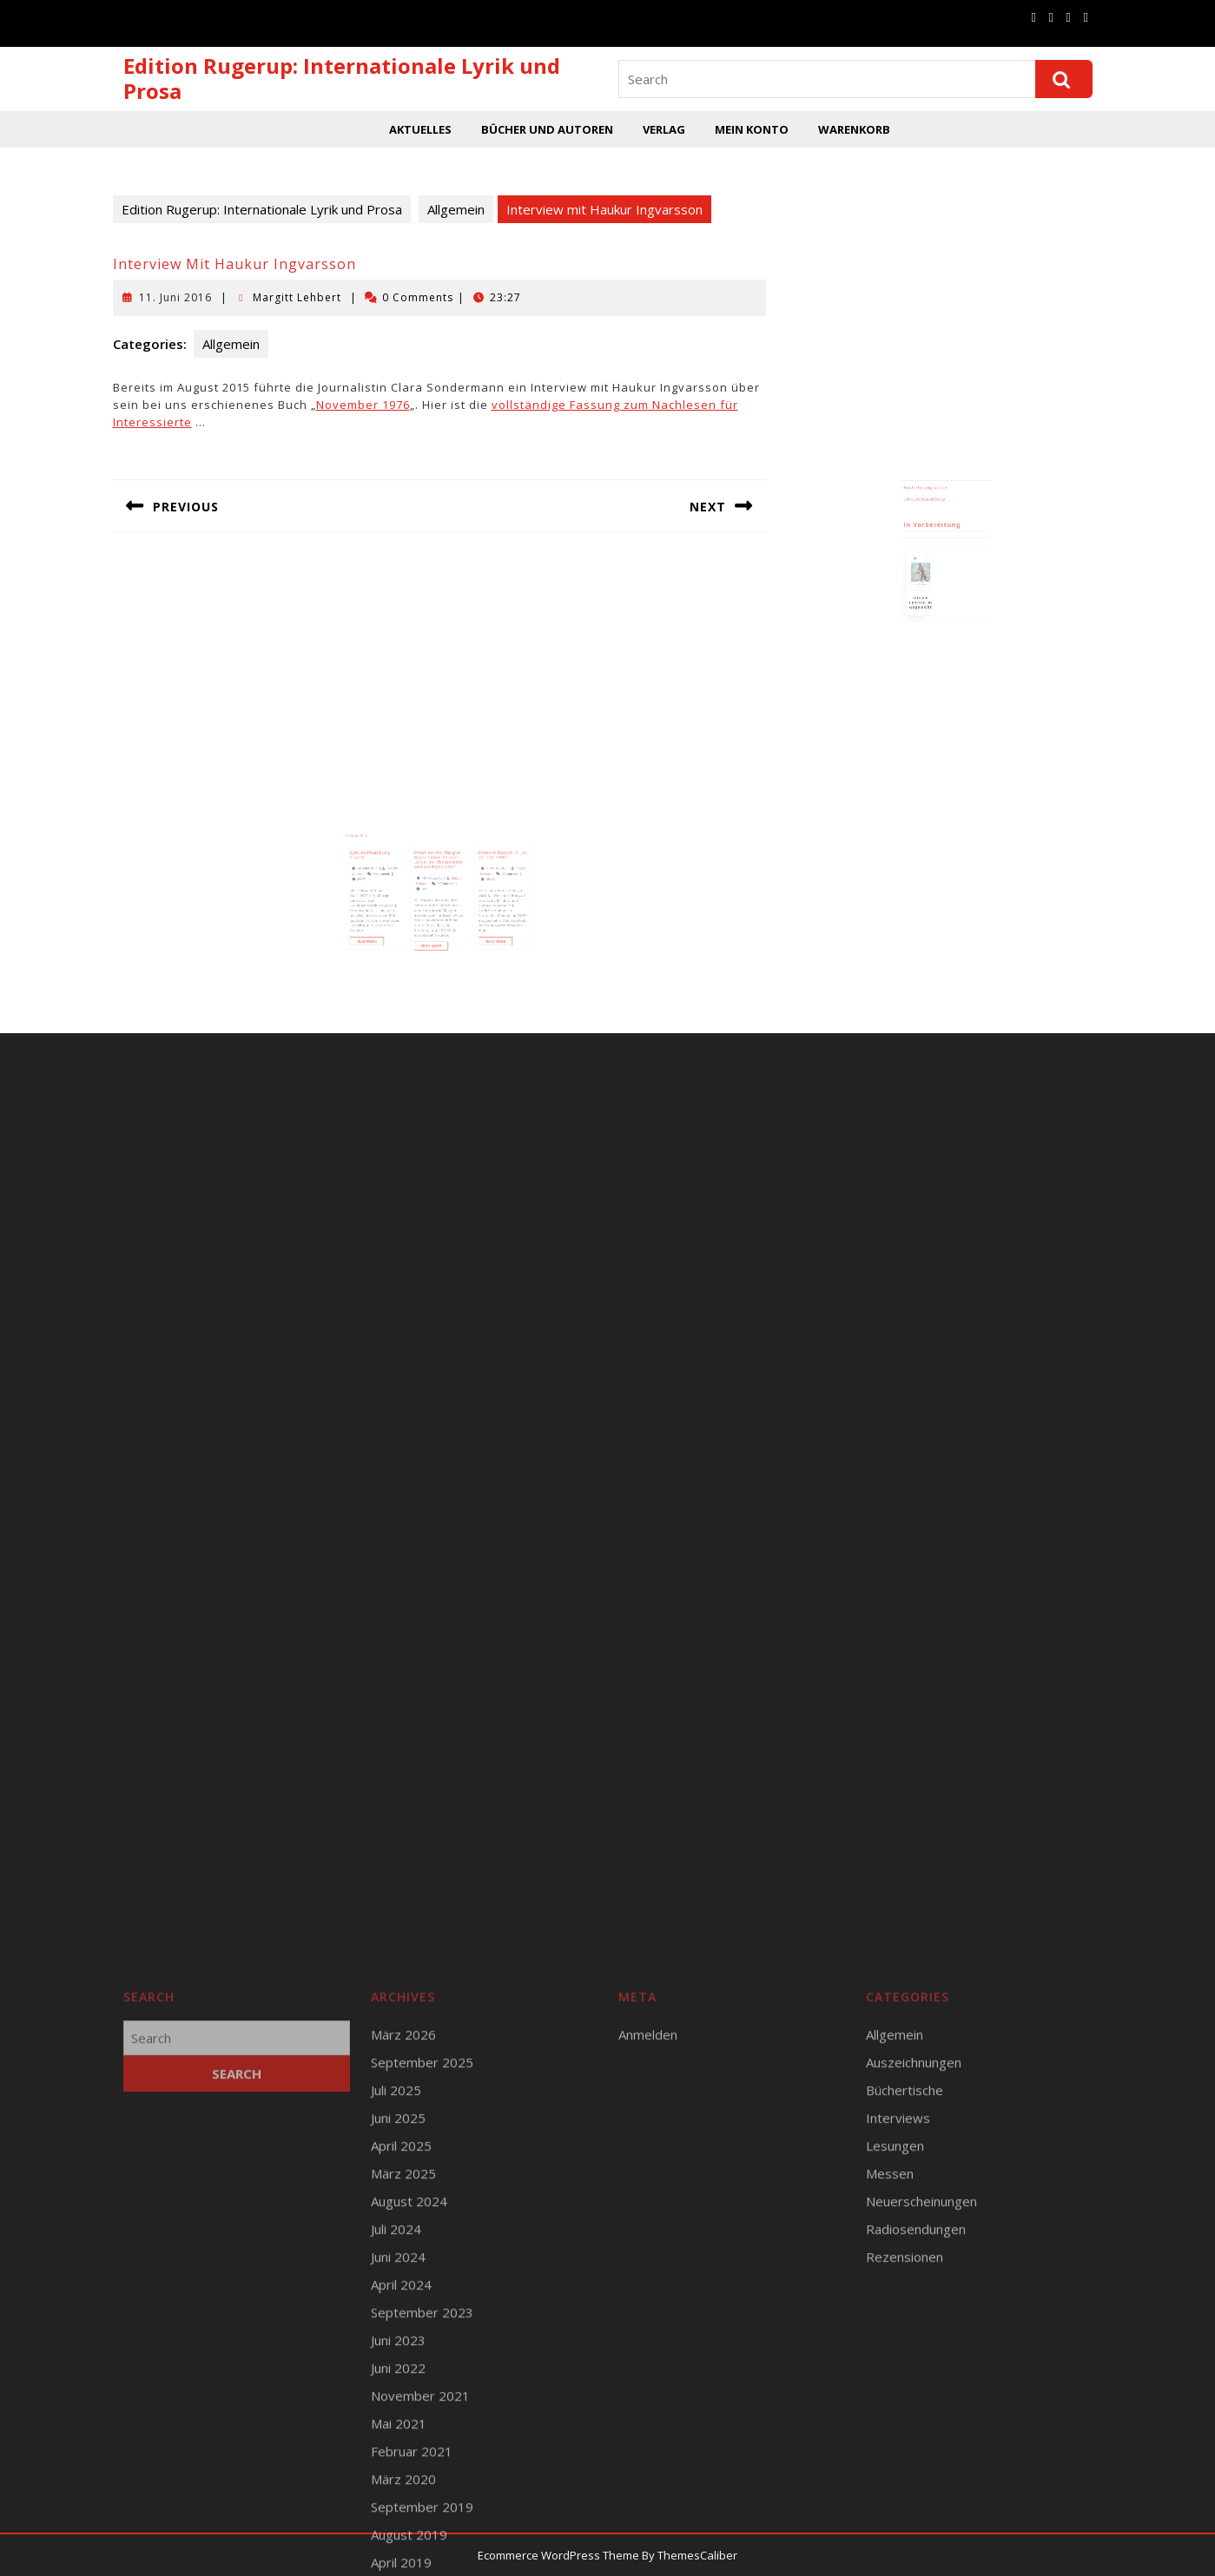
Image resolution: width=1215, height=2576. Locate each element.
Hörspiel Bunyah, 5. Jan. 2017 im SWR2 (485, 873)
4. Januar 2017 (479, 882)
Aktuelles (420, 129)
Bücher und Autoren (547, 129)
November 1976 (363, 404)
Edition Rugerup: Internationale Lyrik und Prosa (341, 78)
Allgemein (456, 209)
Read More (389, 936)
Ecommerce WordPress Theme (558, 2555)
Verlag (664, 129)
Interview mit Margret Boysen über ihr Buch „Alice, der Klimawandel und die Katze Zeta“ (439, 877)
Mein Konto (752, 129)
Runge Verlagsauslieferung (930, 522)
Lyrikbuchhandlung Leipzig (389, 873)
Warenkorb (854, 129)
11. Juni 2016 (175, 297)
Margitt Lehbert (297, 297)
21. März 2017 (387, 882)
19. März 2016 (433, 889)
